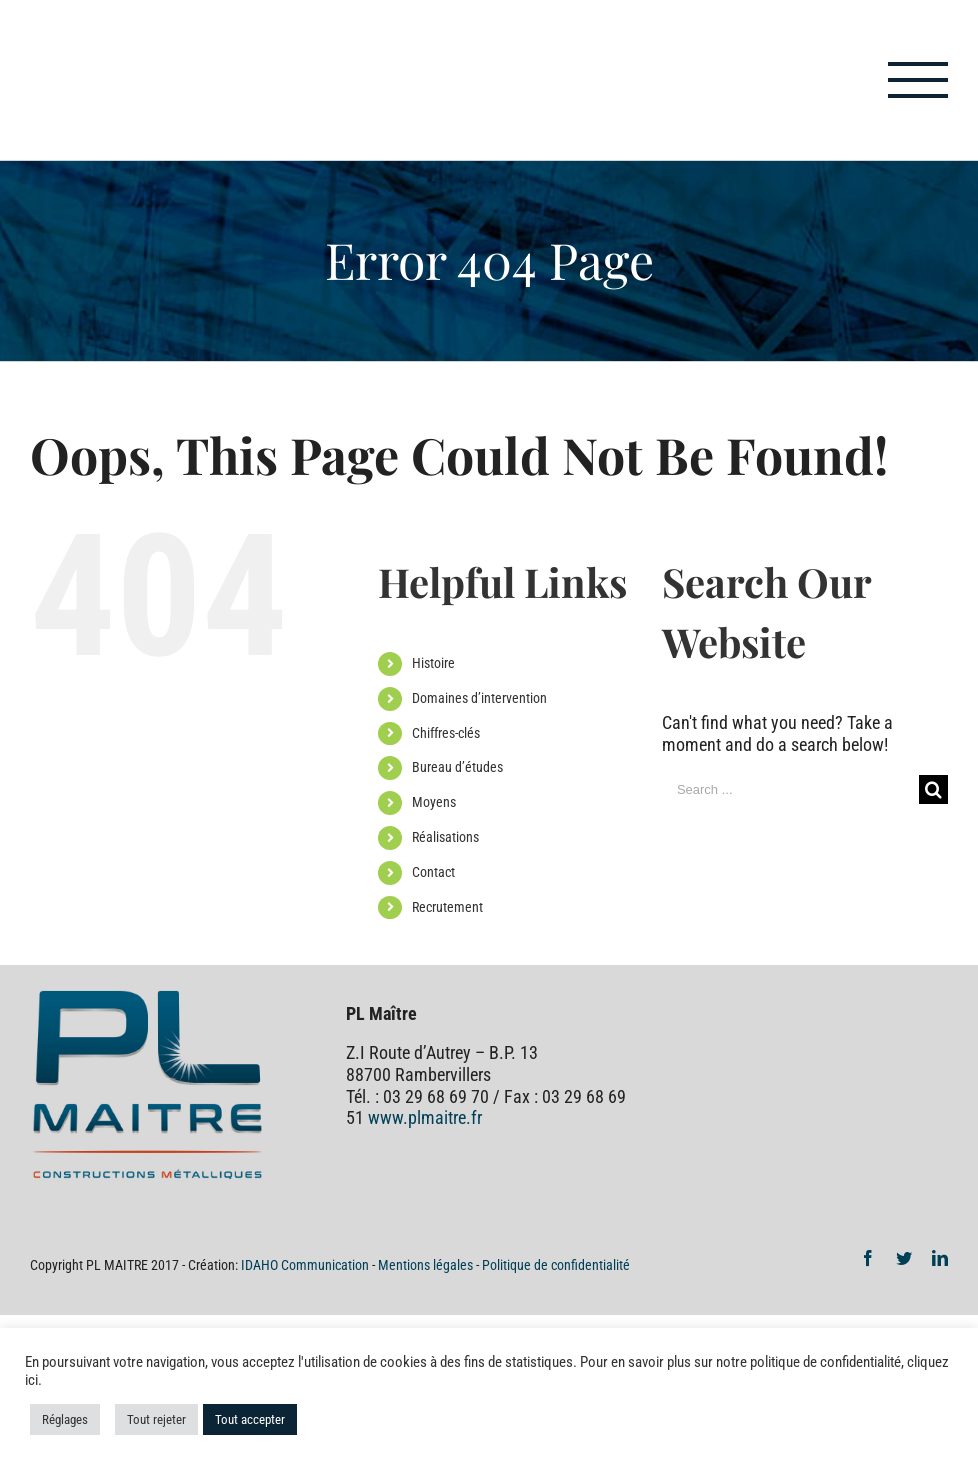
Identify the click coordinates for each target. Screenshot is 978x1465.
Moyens (434, 802)
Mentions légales (425, 1265)
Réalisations (445, 837)
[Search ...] (790, 789)
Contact (433, 872)
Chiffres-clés (446, 733)
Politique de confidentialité (556, 1265)
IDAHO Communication (306, 1265)
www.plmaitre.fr (425, 1117)
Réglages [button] (65, 1419)
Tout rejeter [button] (156, 1419)
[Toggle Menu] (918, 80)
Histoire (433, 663)
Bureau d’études (457, 767)
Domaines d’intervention (479, 698)
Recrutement (447, 907)
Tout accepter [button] (250, 1419)
